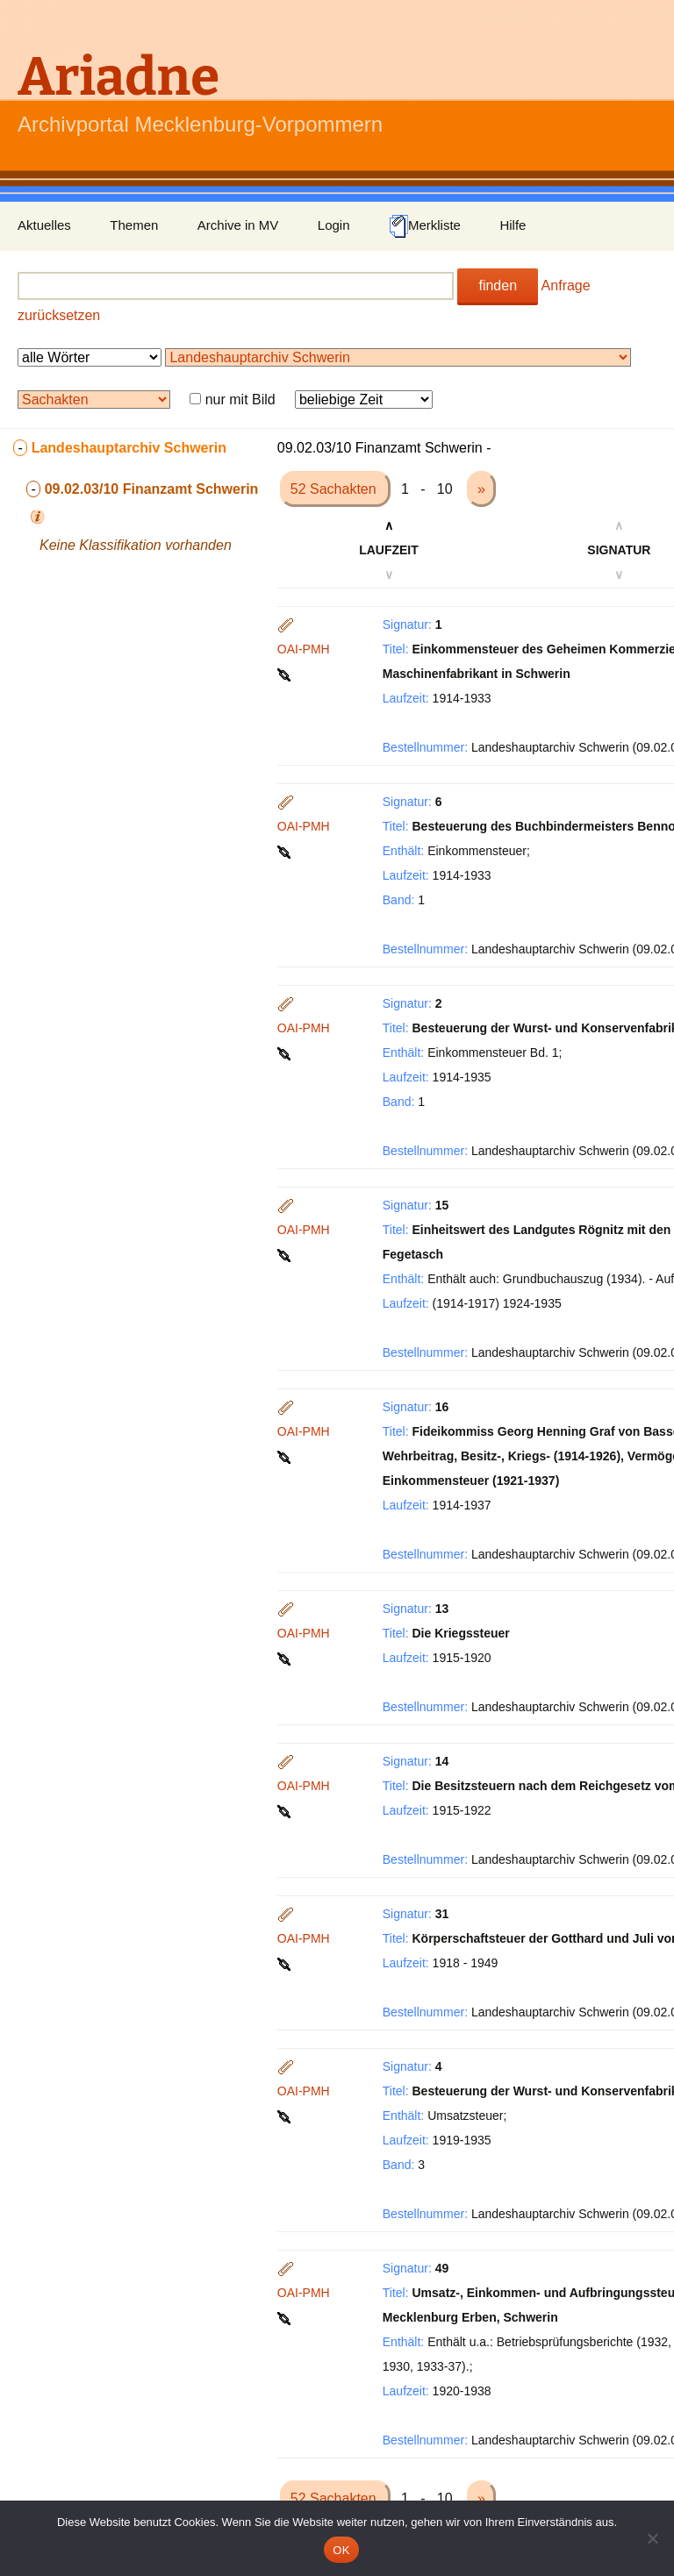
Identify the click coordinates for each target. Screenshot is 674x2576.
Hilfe (512, 225)
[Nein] (652, 2538)
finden (497, 285)
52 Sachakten (335, 489)
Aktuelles (44, 225)
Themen (134, 225)
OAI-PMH (303, 649)
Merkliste (425, 226)
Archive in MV (238, 225)
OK (341, 2550)
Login (334, 225)
